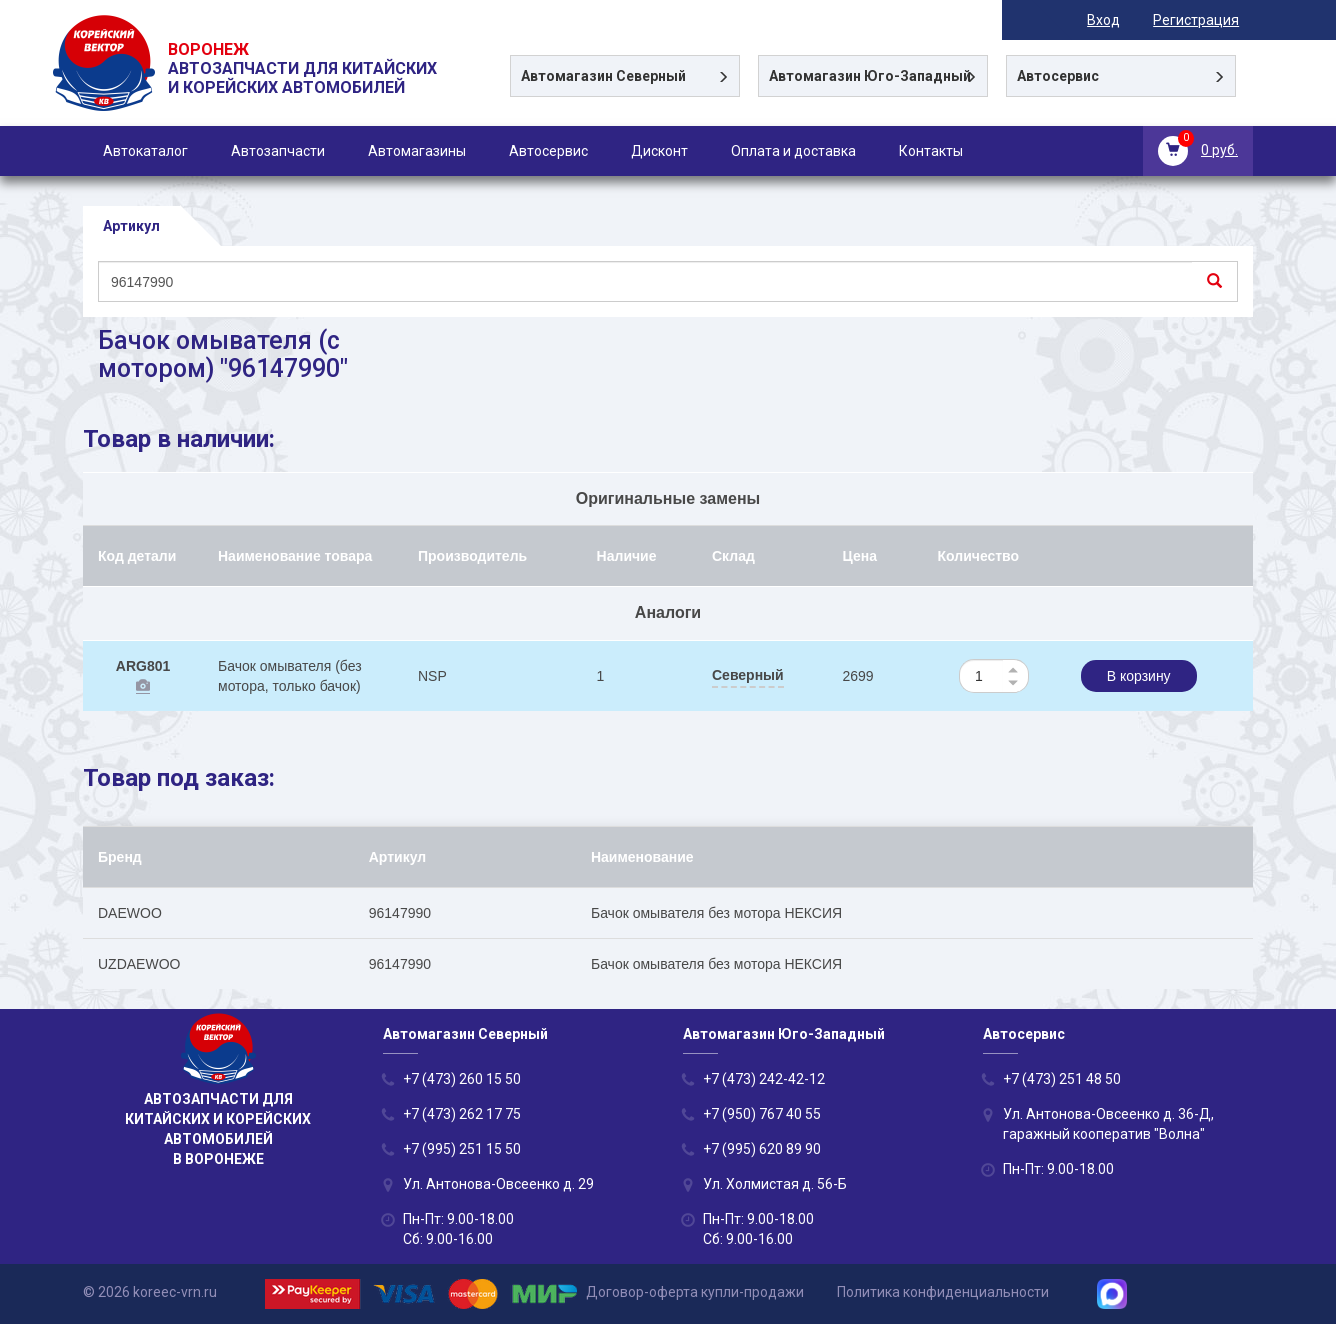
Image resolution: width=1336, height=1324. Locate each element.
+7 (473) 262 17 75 (462, 1114)
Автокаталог (145, 151)
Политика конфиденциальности (943, 1293)
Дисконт (659, 151)
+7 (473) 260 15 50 (462, 1079)
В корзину (1139, 677)
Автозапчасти (278, 151)
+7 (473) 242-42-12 (764, 1079)
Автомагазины (417, 151)
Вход (1117, 20)
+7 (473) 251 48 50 (1062, 1079)
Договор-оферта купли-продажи (695, 1293)
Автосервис (548, 151)
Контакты (931, 151)
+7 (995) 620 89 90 (762, 1149)
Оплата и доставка (793, 151)
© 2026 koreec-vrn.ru (150, 1293)
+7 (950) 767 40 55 (762, 1114)
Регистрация (1210, 20)
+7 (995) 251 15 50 (462, 1149)
